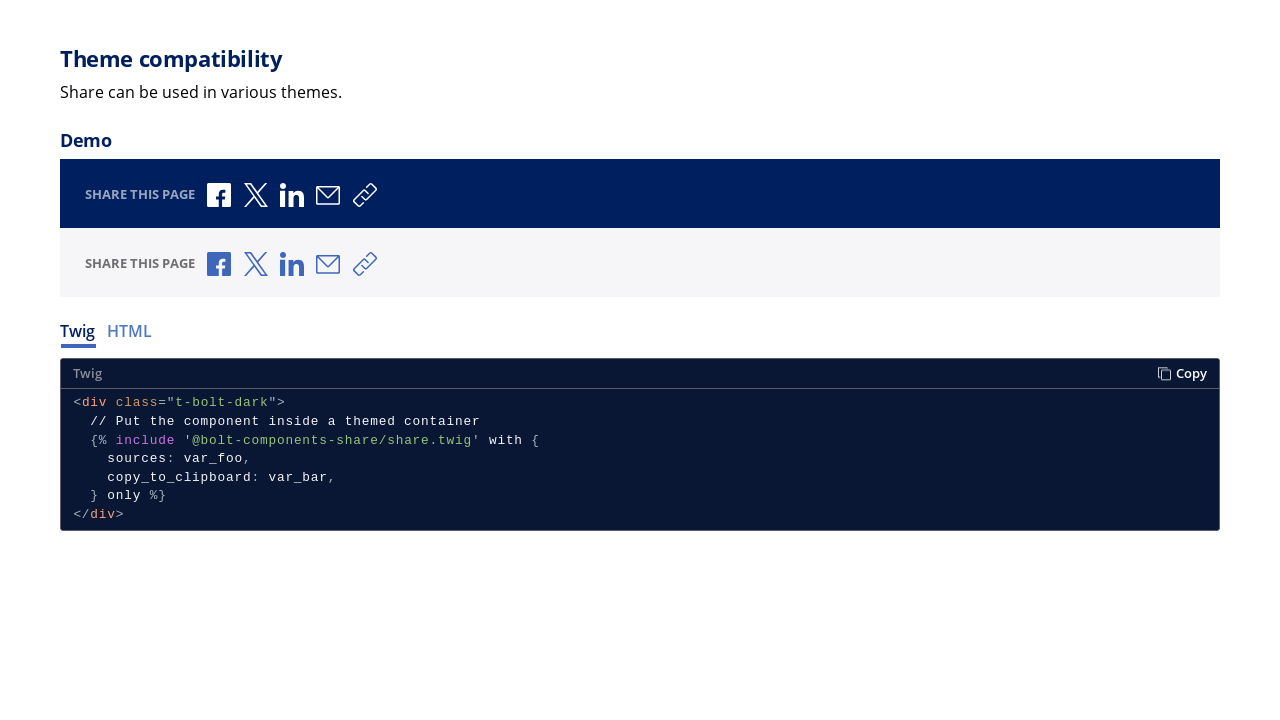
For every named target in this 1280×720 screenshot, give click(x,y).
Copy (1182, 373)
